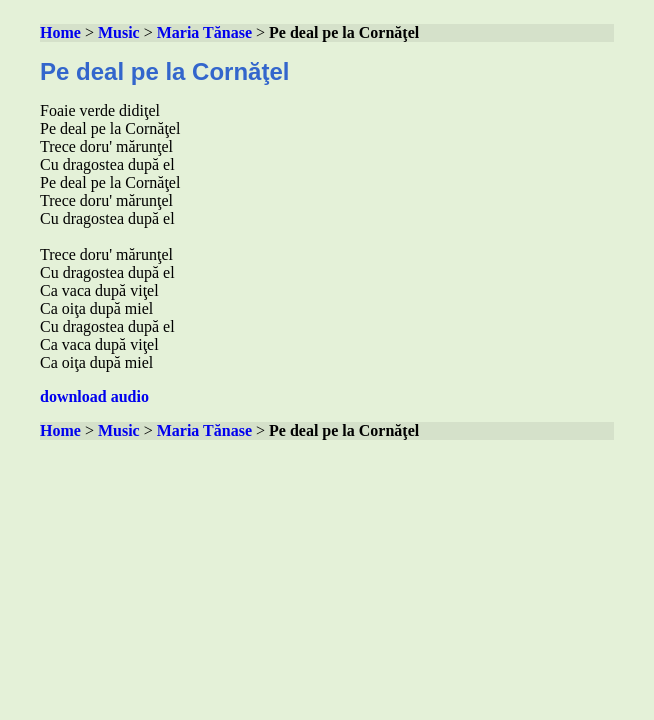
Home (60, 32)
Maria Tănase (204, 32)
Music (119, 32)
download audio (94, 396)
